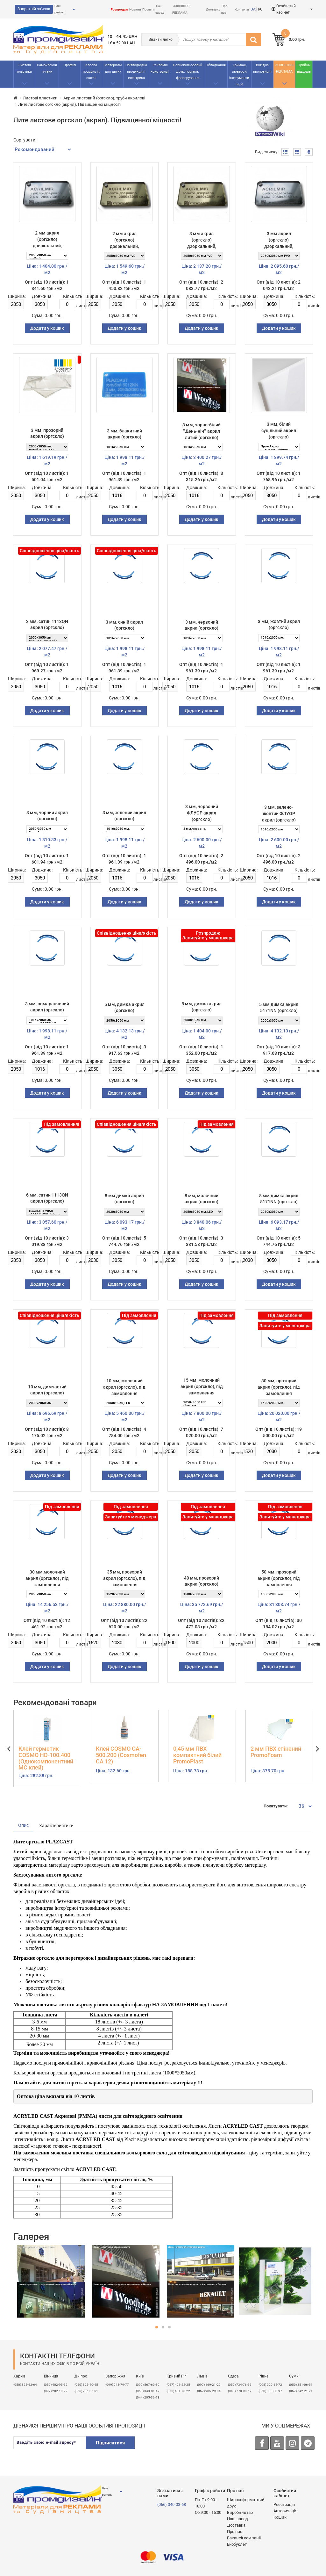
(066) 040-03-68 (171, 2504)
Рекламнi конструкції (160, 68)
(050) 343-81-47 (147, 2391)
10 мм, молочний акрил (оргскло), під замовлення (124, 1387)
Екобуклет (237, 2544)
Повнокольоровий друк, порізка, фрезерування (187, 71)
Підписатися (110, 2443)
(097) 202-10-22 (55, 2391)
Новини (135, 9)
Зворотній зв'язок (34, 9)
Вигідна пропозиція (262, 68)
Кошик (280, 2517)
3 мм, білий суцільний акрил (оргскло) (278, 430)
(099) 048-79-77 (117, 2384)
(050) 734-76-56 (240, 2384)
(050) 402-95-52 (55, 2384)
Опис (23, 1825)
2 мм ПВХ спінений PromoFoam (276, 1752)
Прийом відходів (304, 68)
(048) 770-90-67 (240, 2391)
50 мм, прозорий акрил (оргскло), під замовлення (279, 1578)
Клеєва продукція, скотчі (91, 71)
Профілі (69, 65)
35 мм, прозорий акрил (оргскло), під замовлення (124, 1578)
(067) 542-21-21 (301, 2391)
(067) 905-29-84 (209, 2391)
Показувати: (276, 1806)
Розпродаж (119, 9)
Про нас (234, 2531)
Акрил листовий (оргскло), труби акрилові (104, 98)
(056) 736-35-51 (86, 2391)
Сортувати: (24, 139)
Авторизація (285, 2510)
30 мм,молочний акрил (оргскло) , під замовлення (47, 1578)
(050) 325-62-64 (25, 2384)
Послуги (148, 9)
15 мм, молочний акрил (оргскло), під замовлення (202, 1386)
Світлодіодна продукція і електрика (136, 71)
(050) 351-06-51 (301, 2384)
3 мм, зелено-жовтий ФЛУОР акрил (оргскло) (279, 813)
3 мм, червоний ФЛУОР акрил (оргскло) (201, 813)
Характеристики (56, 1825)
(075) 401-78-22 (178, 2391)
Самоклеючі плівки (47, 68)
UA (253, 9)
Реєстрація (284, 2504)
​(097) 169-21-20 (209, 2384)
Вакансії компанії (244, 2538)
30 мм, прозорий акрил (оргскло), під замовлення (279, 1387)
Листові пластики (24, 68)
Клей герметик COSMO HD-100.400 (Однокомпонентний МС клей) (45, 1758)
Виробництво (240, 2512)
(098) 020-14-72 (270, 2384)
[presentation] (189, 2448)
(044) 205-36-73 (147, 2397)
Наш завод (237, 2518)
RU (260, 9)
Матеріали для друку (113, 68)
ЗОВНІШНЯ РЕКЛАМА (284, 68)
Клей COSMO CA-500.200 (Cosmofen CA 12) (121, 1755)
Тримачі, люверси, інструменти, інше (239, 74)
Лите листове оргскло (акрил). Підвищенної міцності (69, 104)
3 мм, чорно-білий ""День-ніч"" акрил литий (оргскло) (201, 431)
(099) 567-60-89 (147, 2384)
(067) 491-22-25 (178, 2384)
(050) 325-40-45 (86, 2384)
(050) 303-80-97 (270, 2391)
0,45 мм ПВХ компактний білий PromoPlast (197, 1755)
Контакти (242, 9)
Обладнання (216, 65)
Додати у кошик (47, 328)
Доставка (213, 9)
